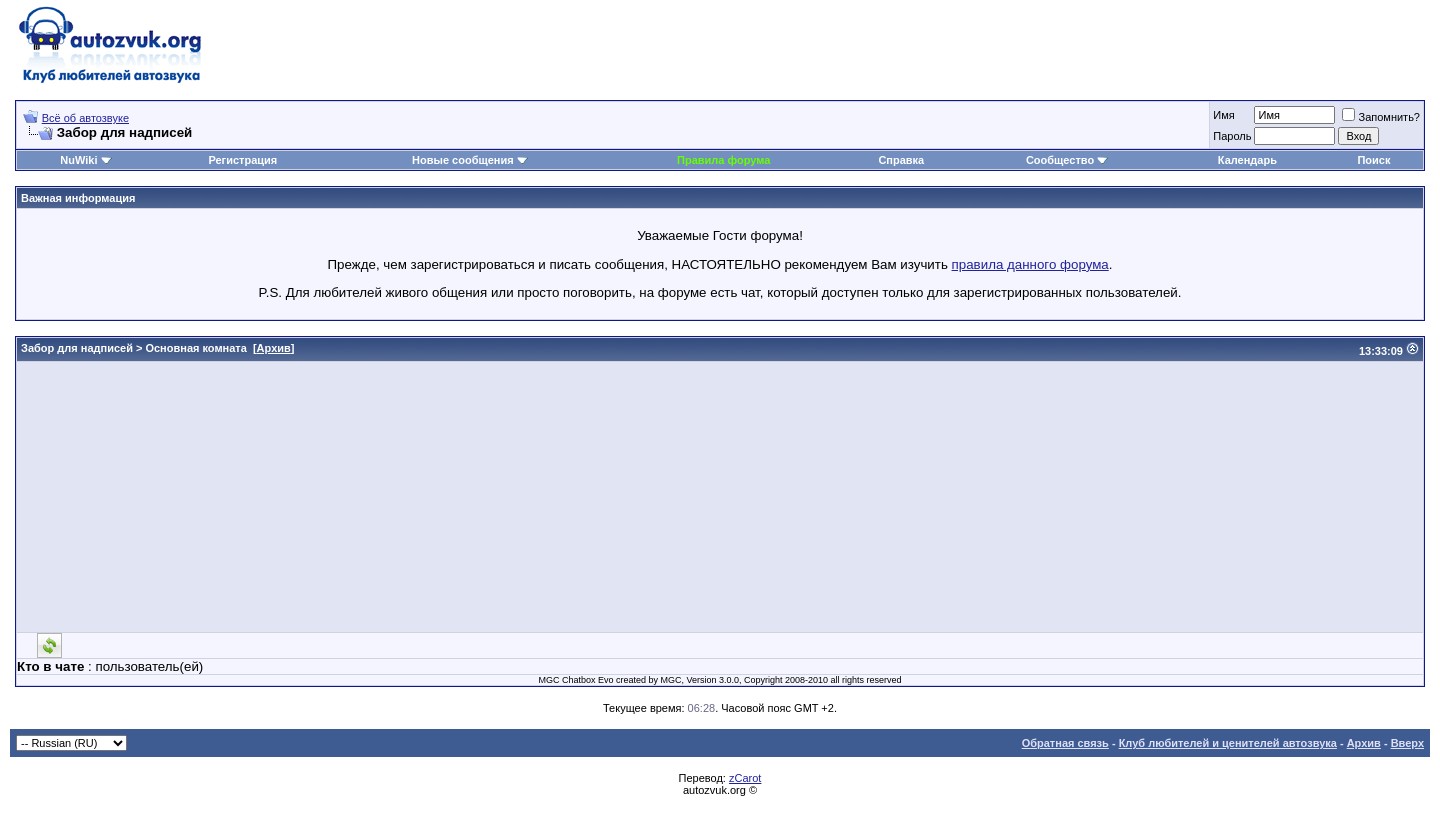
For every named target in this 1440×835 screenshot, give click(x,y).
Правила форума (723, 160)
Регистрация (242, 160)
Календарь (1247, 160)
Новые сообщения (463, 160)
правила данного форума (1030, 264)
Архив (274, 348)
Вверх (1407, 743)
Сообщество (1067, 160)
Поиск (1373, 160)
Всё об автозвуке (85, 118)
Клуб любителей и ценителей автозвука (1228, 743)
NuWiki (78, 160)
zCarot (745, 778)
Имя (1223, 115)
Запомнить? (1381, 117)
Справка (901, 160)
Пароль (1232, 136)
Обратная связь (1065, 743)
